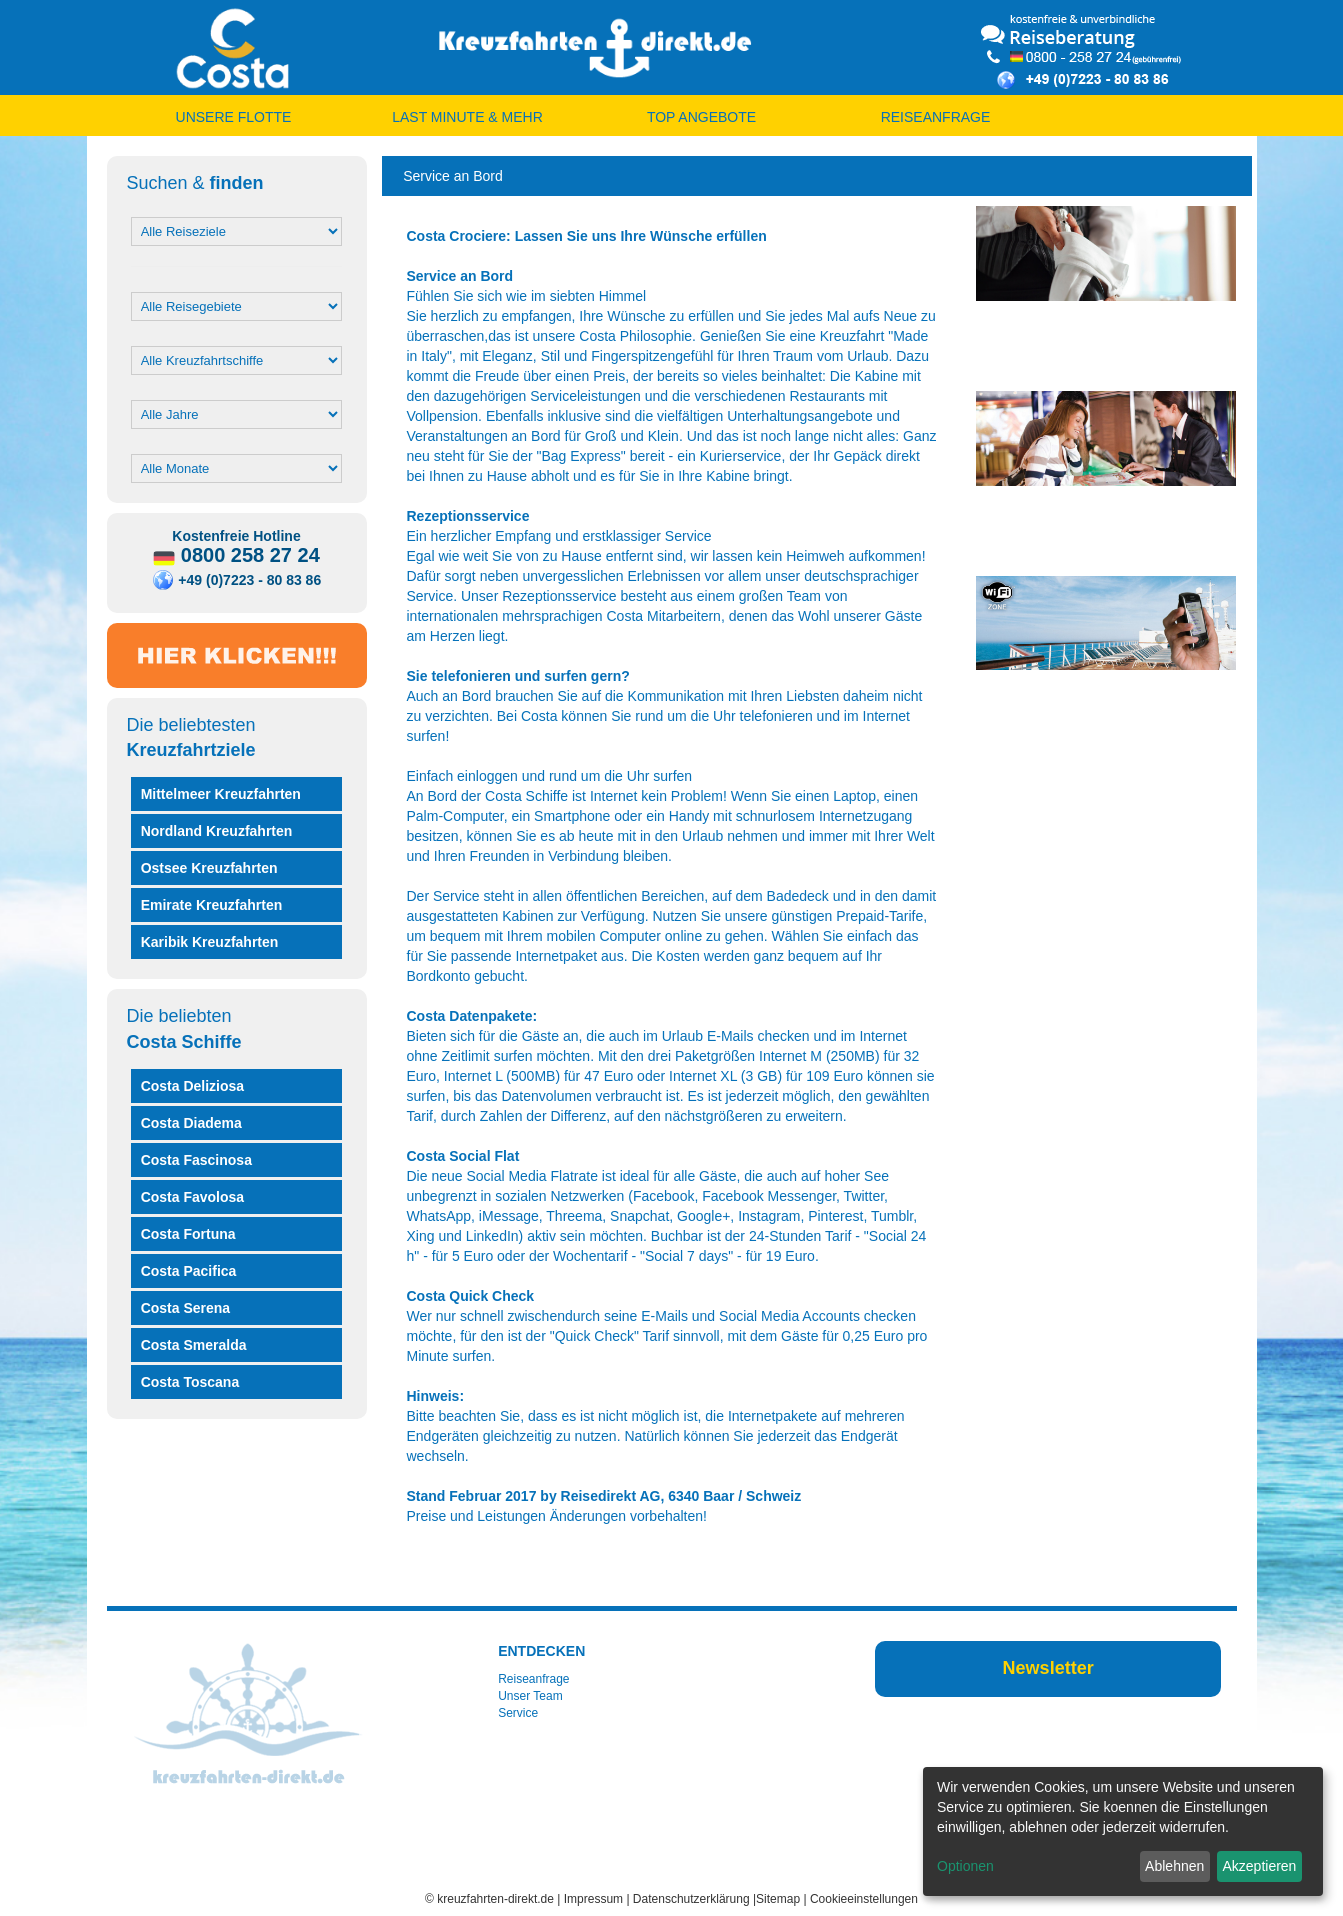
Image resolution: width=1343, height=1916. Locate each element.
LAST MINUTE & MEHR (467, 117)
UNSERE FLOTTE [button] (234, 117)
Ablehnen (1174, 1866)
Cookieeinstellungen (864, 1899)
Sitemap (778, 1899)
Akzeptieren (1259, 1866)
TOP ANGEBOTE (701, 117)
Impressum (593, 1899)
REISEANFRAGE (936, 117)
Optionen (965, 1866)
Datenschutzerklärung (691, 1899)
